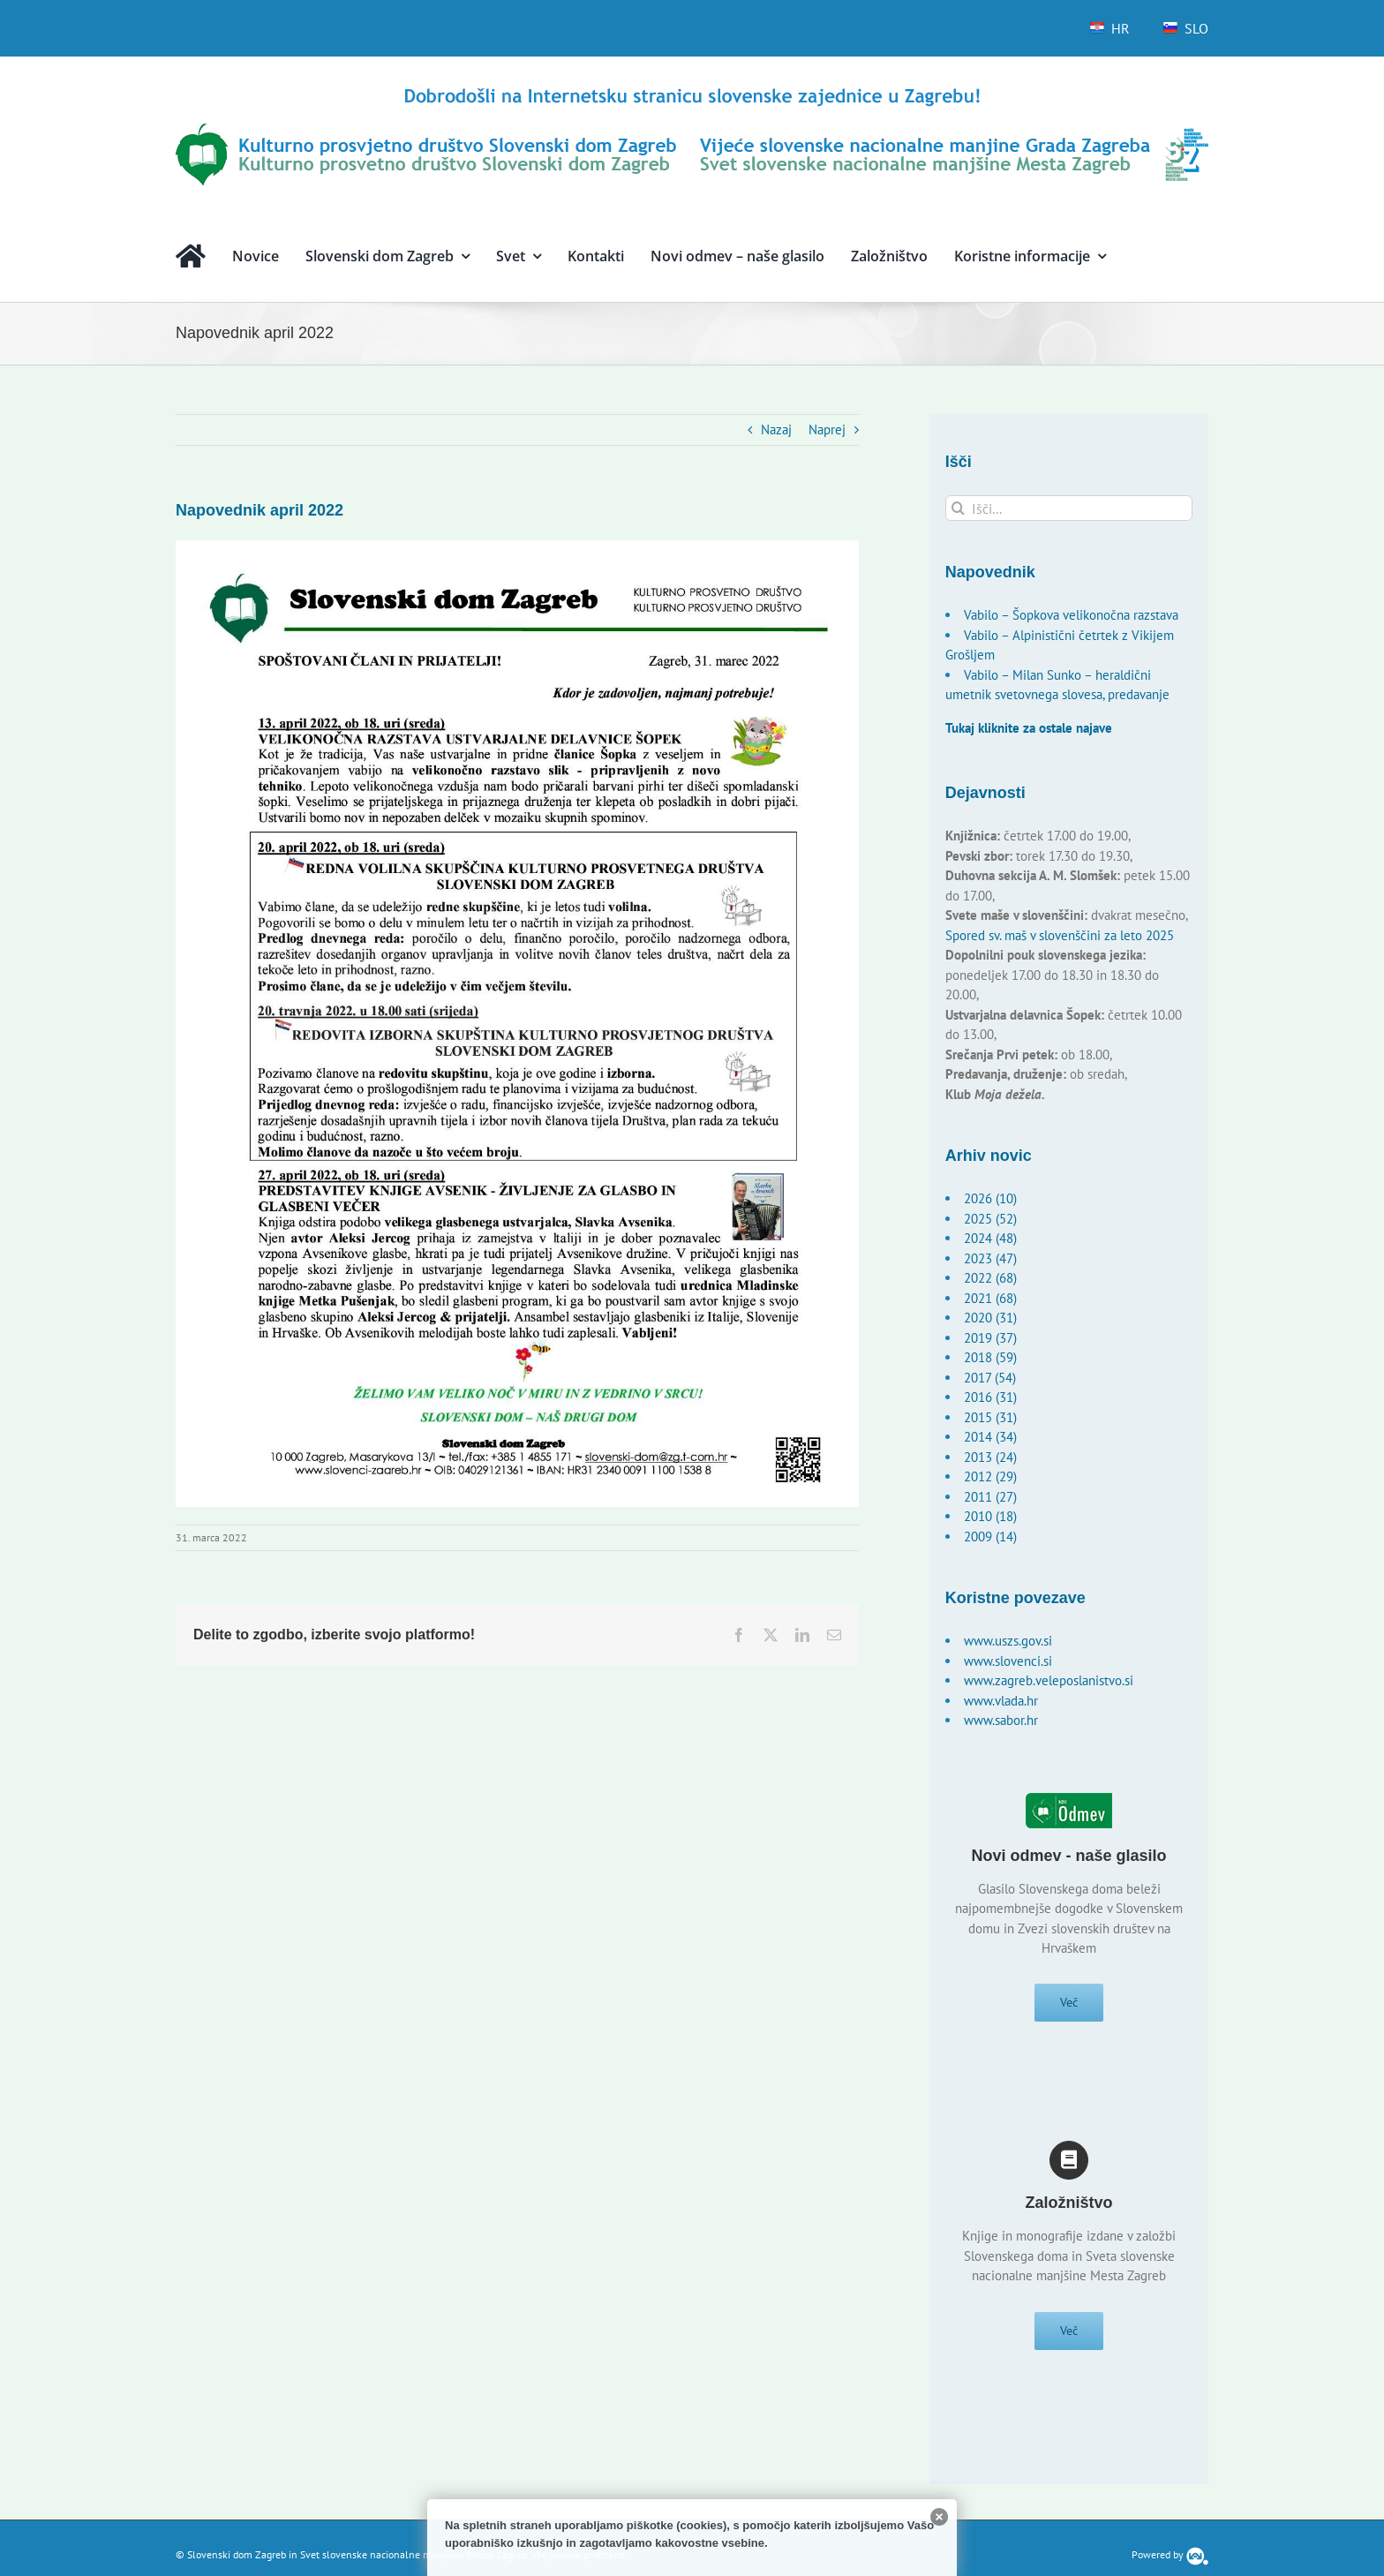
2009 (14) (990, 1536)
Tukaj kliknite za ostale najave (1028, 727)
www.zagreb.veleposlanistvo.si (1048, 1680)
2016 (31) (990, 1397)
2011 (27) (990, 1496)
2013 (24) (990, 1457)
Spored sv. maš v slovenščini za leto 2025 (1059, 935)
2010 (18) (990, 1516)
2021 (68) (990, 1298)
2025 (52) (990, 1218)
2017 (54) (990, 1377)
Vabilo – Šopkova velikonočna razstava (1071, 614)
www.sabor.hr (1001, 1720)
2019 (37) (990, 1337)
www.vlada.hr (1001, 1700)
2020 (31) (990, 1317)
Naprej (827, 429)
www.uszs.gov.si (1008, 1640)
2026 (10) (990, 1198)
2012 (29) (990, 1476)
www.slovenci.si (1008, 1661)
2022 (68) (990, 1277)
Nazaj (776, 429)
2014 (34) (990, 1436)
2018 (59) (990, 1357)
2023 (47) (990, 1258)
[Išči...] (1069, 508)
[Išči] (958, 508)
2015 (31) (990, 1417)
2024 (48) (990, 1238)
